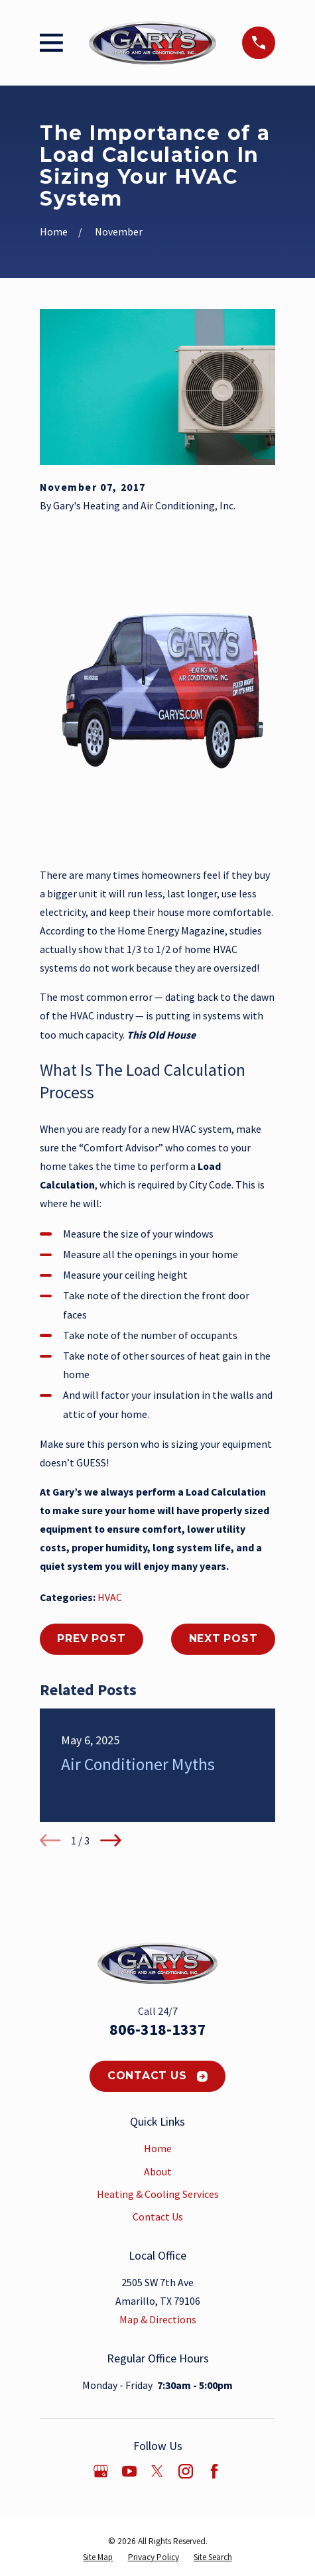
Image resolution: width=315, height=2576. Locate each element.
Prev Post (91, 1638)
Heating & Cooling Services (158, 2194)
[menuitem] (98, 2557)
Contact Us (157, 2075)
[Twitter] (157, 2471)
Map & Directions (157, 2319)
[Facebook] (214, 2471)
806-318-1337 (157, 2029)
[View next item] (110, 1840)
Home (158, 2148)
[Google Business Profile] (101, 2471)
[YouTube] (129, 2471)
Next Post (223, 1638)
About (158, 2171)
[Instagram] (185, 2471)
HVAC (109, 1597)
